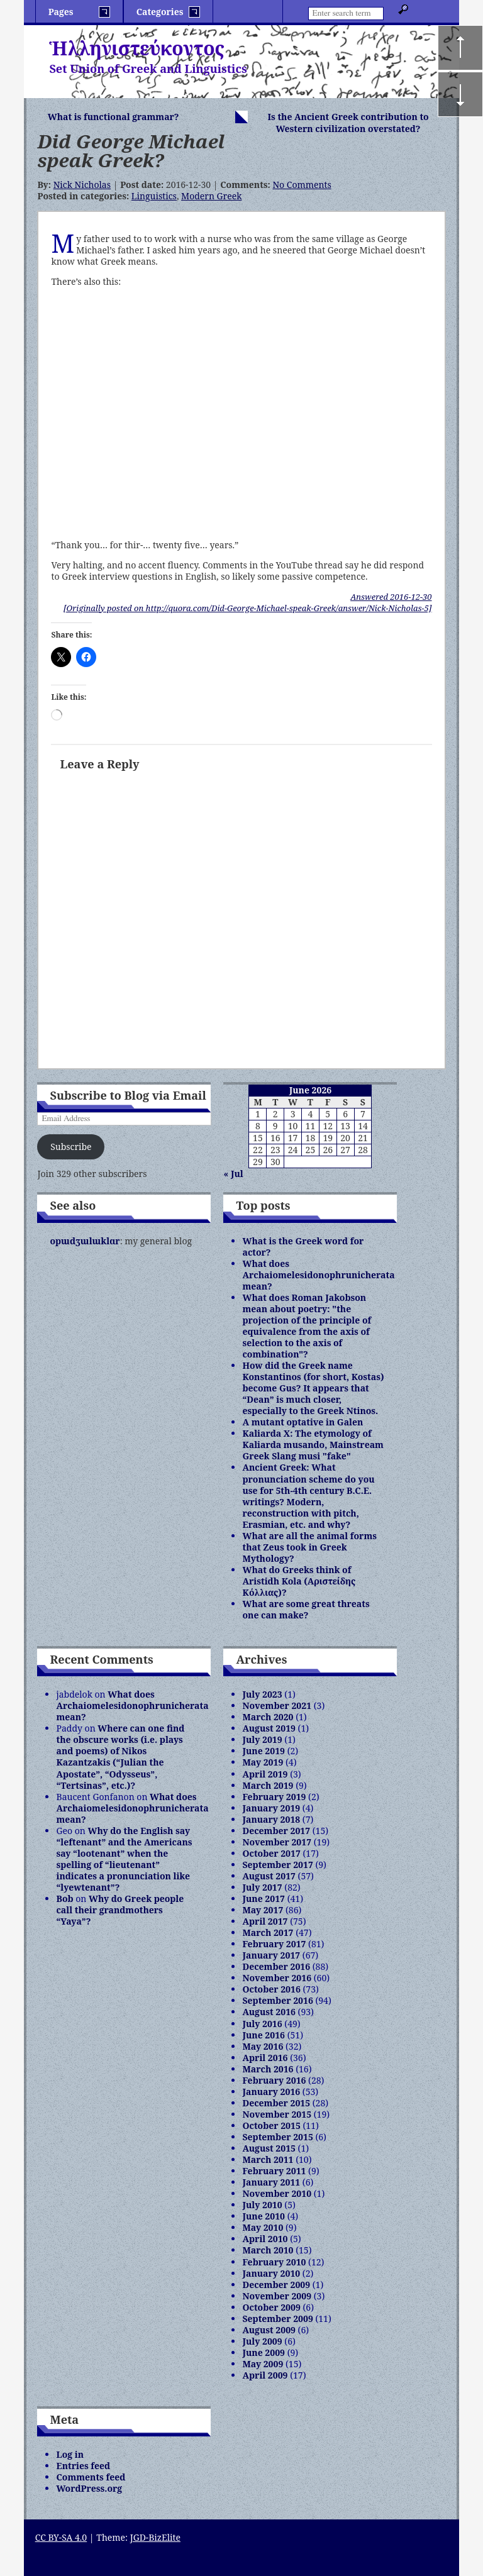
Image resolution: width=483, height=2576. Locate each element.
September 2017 (277, 1865)
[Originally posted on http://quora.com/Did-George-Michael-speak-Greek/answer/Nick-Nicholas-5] (248, 608)
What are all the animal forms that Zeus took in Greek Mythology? (309, 1547)
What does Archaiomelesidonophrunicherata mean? (318, 1275)
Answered (390, 596)
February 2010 (274, 2262)
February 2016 (274, 2080)
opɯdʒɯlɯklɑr (84, 1241)
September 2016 (277, 2000)
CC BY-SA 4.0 (61, 2537)
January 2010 (271, 2273)
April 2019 (264, 1774)
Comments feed (90, 2477)
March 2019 (267, 1785)
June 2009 (263, 2352)
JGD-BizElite (155, 2537)
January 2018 (271, 1819)
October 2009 (271, 2307)
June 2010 (263, 2216)
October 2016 (271, 1989)
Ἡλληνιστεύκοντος (137, 48)
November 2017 (276, 1842)
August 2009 (268, 2330)
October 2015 (271, 2125)
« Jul (233, 1174)
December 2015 (276, 2103)
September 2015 (277, 2137)
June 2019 (263, 1751)
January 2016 (271, 2092)
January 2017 (271, 1955)
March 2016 (267, 2069)
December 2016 (276, 1966)
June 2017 (263, 1898)
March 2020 (267, 1717)
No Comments (301, 185)
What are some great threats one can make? (305, 1609)
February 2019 (274, 1797)
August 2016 (268, 2012)
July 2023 (262, 1694)
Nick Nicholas (82, 185)
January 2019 (271, 1808)
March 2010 (267, 2250)
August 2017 (268, 1876)
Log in (70, 2454)
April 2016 (264, 2058)
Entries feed (83, 2466)
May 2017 (262, 1910)
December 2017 (276, 1831)
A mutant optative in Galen (302, 1422)
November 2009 (276, 2296)
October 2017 (271, 1853)
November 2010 (276, 2193)
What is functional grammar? (113, 117)
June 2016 (263, 2035)
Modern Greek (211, 196)
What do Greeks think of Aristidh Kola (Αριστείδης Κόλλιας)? (298, 1581)
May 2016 (262, 2046)
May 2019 (262, 1762)
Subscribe (70, 1147)
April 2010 (264, 2239)
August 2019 (268, 1728)
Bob (64, 1898)
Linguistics (154, 196)
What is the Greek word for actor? (303, 1246)
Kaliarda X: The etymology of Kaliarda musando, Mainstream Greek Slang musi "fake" (312, 1444)
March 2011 (267, 2159)
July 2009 (262, 2341)
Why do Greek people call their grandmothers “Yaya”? (120, 1910)
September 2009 (277, 2318)
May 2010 (262, 2227)
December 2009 (276, 2285)
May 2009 (262, 2364)
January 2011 (271, 2182)
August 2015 (268, 2148)
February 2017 (274, 1944)
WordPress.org (89, 2488)
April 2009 (264, 2375)
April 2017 (264, 1921)
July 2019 (262, 1739)
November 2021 (276, 1705)
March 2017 (267, 1932)
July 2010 (262, 2205)
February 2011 (274, 2171)
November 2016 (276, 1978)
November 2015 (276, 2114)
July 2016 (262, 2024)
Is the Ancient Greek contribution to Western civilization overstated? (347, 123)
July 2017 (262, 1887)
